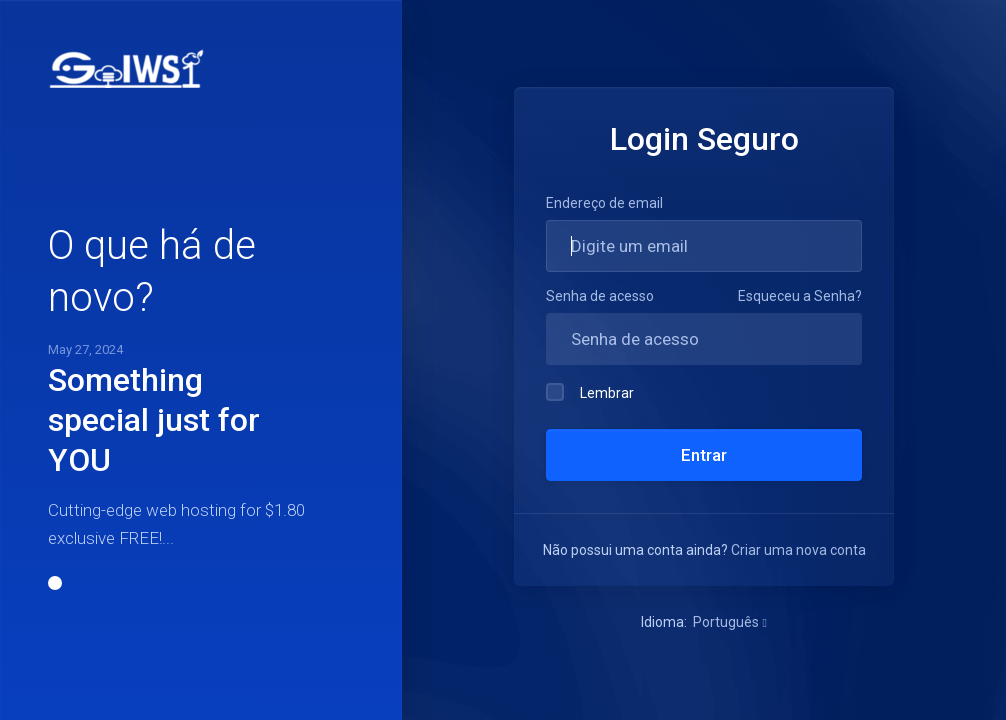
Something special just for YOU (154, 420)
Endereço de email (604, 203)
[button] (55, 583)
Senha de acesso (600, 296)
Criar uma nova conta (798, 550)
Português (729, 622)
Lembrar (590, 392)
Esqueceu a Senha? (800, 296)
